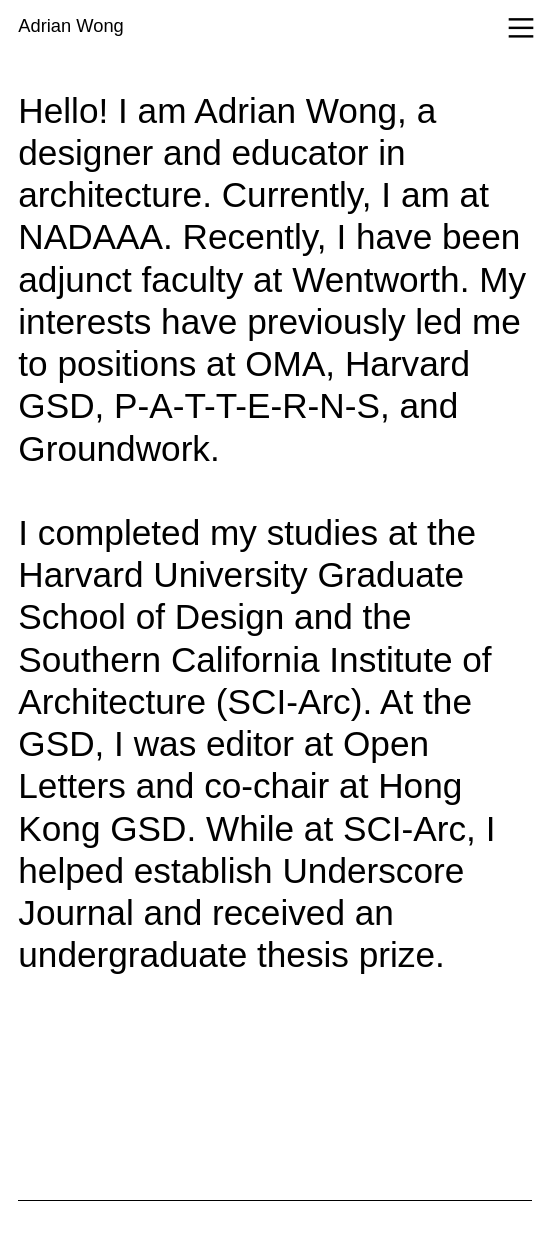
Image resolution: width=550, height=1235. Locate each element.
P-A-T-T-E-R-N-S (247, 405)
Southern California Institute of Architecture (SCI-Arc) (254, 680)
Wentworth (376, 279)
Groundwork (114, 448)
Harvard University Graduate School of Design (241, 595)
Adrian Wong (70, 25)
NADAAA (90, 236)
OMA (285, 363)
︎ (521, 29)
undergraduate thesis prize (226, 954)
